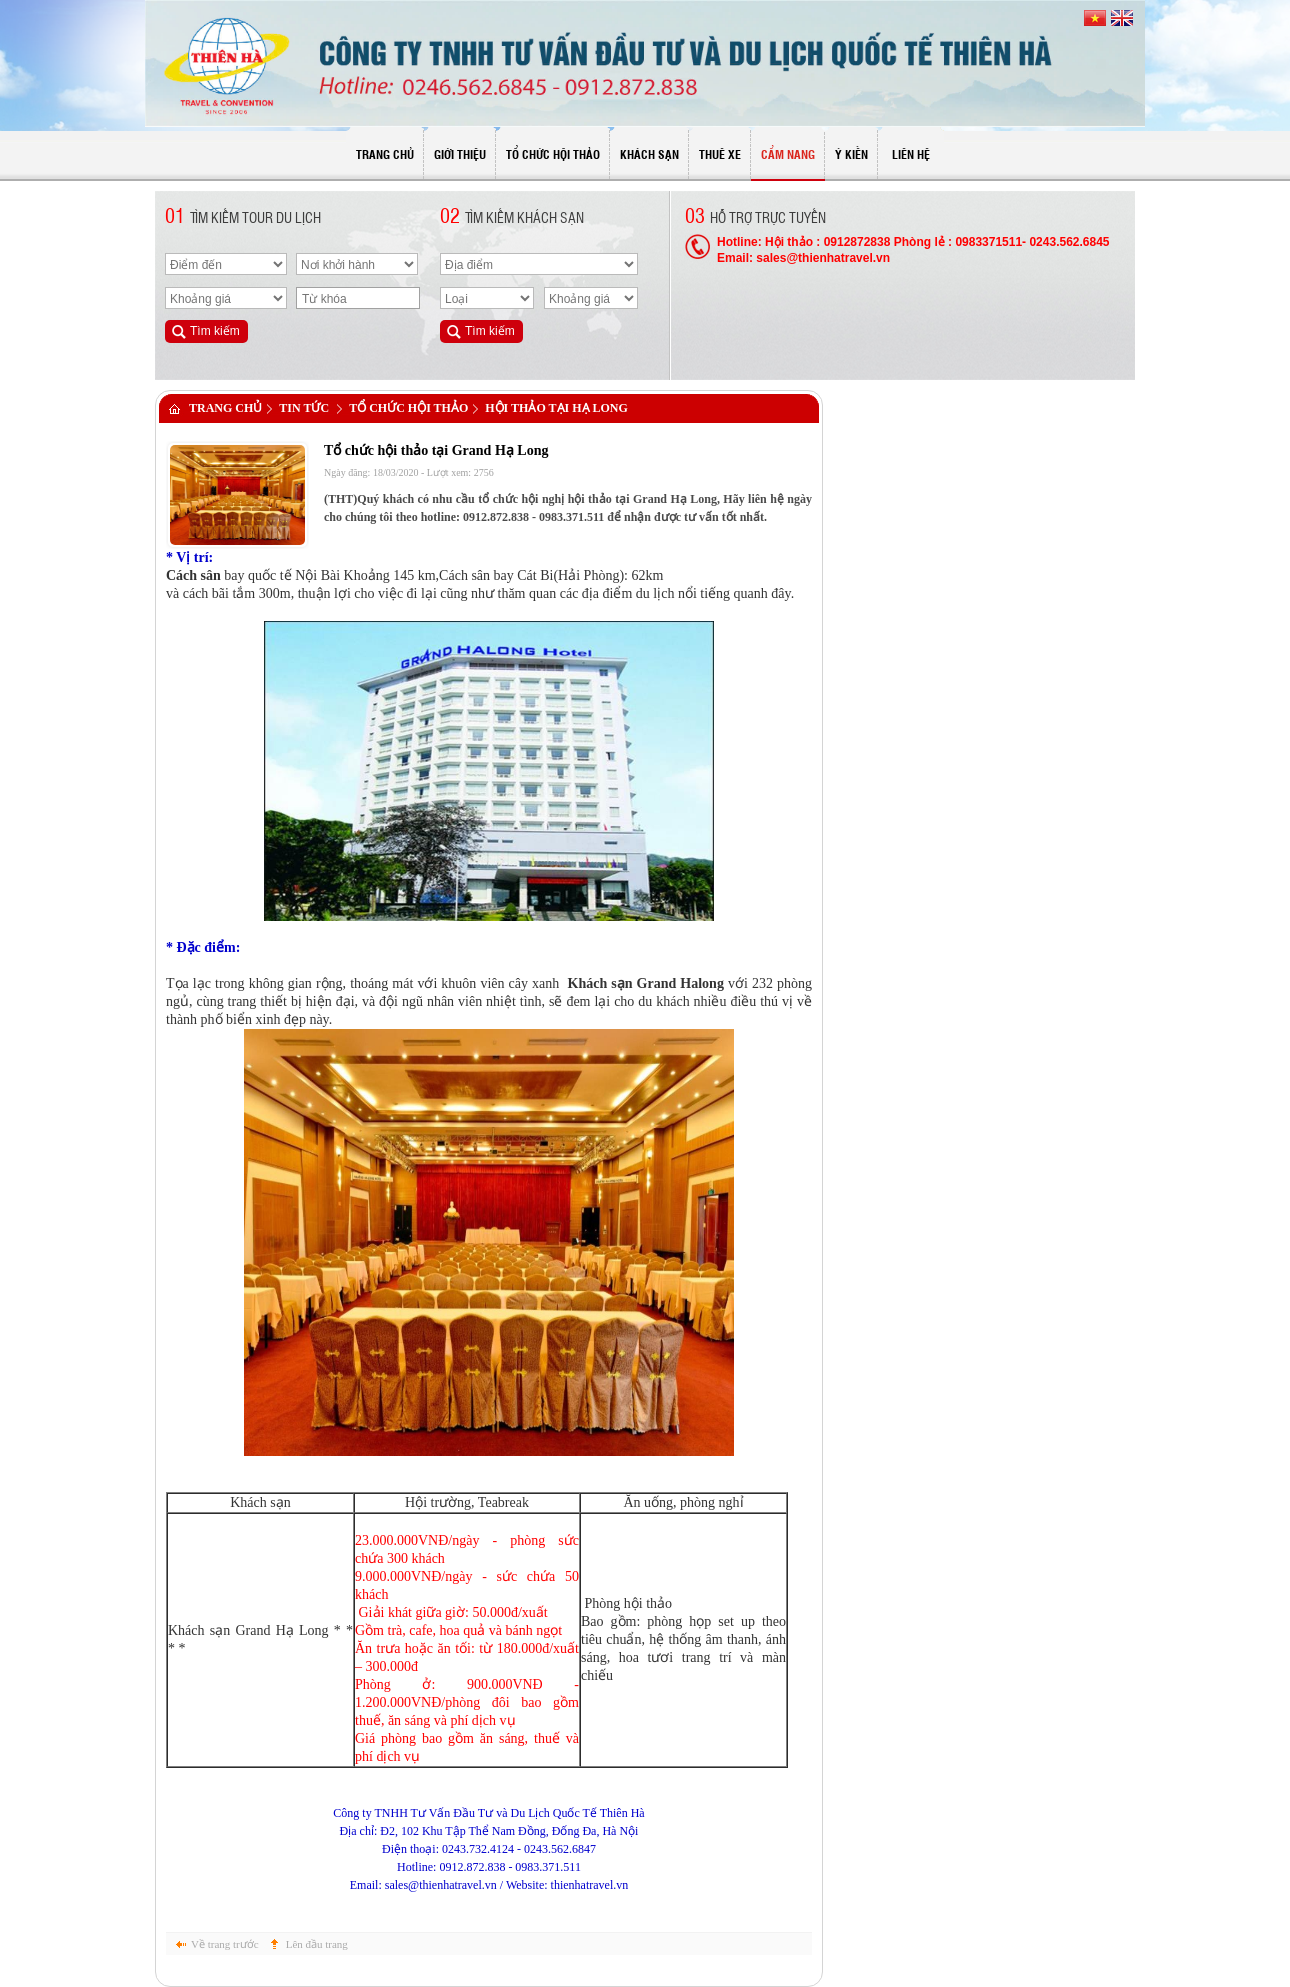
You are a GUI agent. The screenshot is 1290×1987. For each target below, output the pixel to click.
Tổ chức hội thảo (408, 408)
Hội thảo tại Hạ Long (556, 408)
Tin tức (304, 408)
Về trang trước (225, 1944)
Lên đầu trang (317, 1944)
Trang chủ (225, 408)
